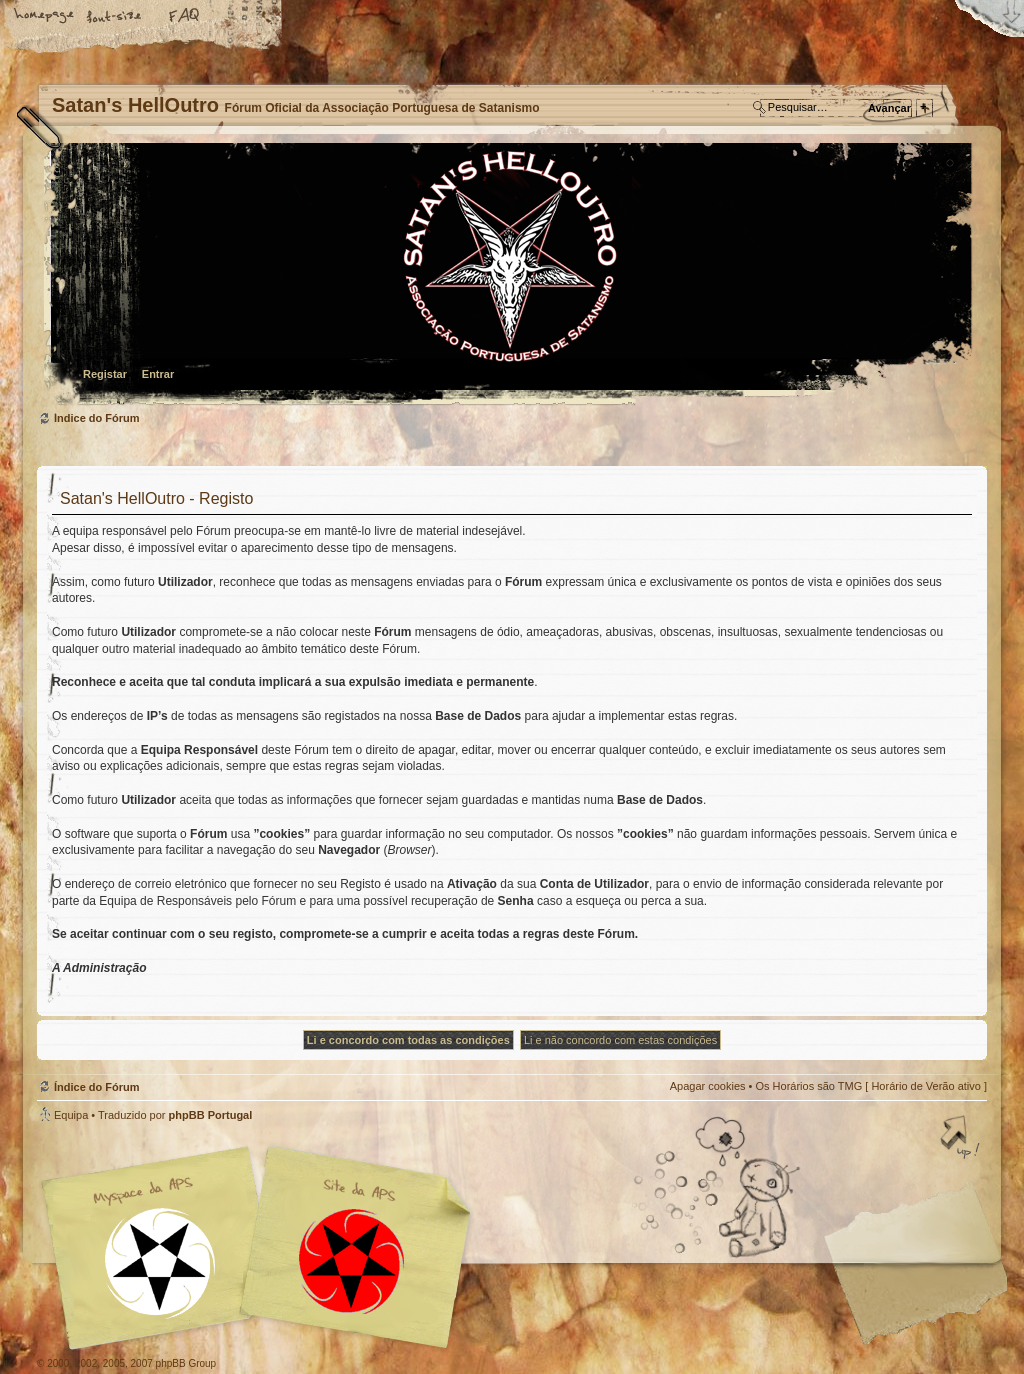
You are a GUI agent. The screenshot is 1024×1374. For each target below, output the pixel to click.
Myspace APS (262, 1248)
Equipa (71, 1115)
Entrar (158, 374)
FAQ (185, 17)
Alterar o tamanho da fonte (115, 17)
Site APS (352, 1261)
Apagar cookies (708, 1086)
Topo (962, 1139)
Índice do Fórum (509, 275)
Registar (105, 374)
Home (45, 17)
